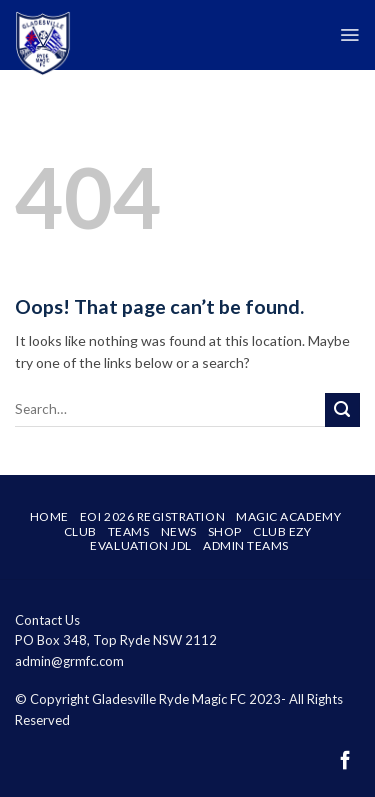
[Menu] (349, 35)
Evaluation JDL (141, 545)
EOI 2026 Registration (152, 516)
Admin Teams (246, 545)
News (179, 531)
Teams (129, 531)
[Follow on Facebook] (345, 761)
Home (49, 516)
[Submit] (342, 410)
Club (80, 531)
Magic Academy (288, 516)
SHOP (225, 531)
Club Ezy (282, 531)
